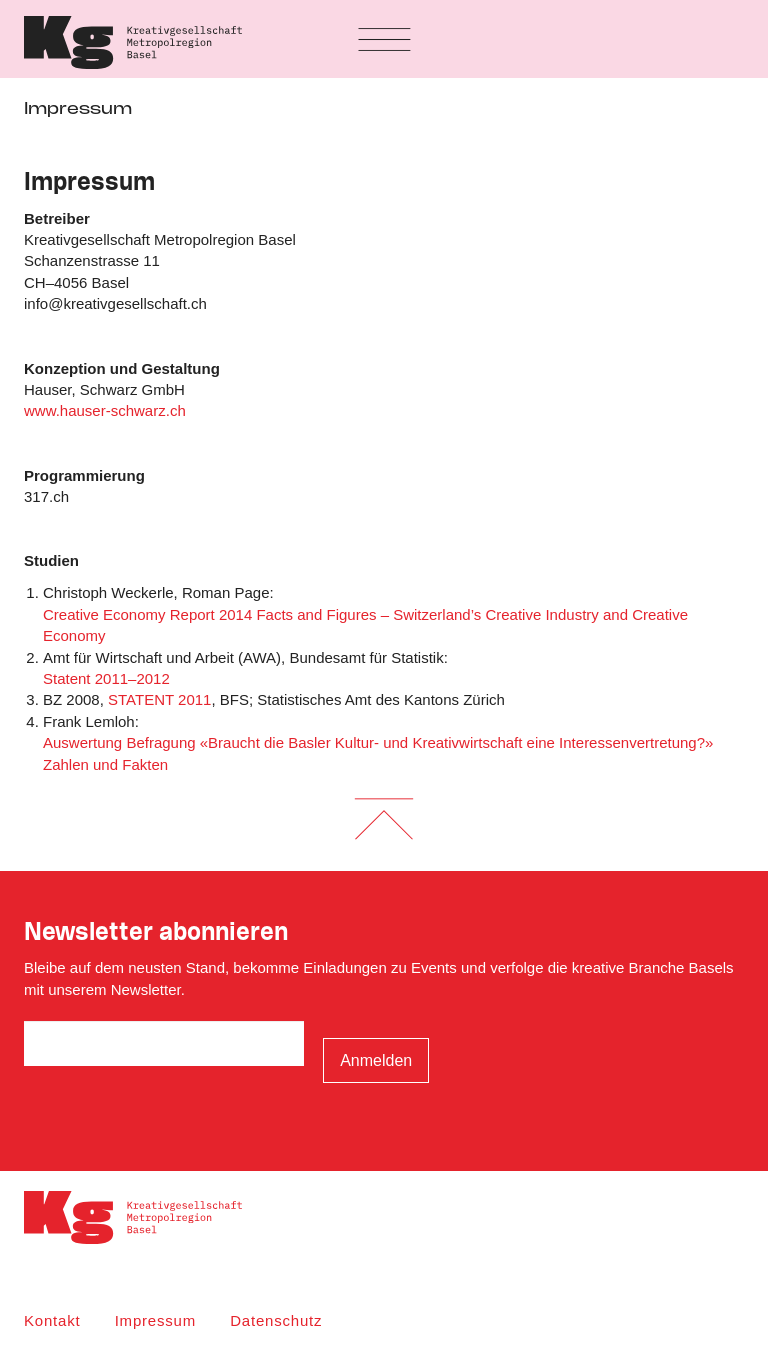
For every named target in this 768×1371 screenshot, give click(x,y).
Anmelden (376, 1060)
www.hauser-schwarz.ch (105, 410)
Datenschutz (276, 1320)
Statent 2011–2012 (106, 678)
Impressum (155, 1320)
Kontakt (52, 1320)
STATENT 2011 (159, 699)
